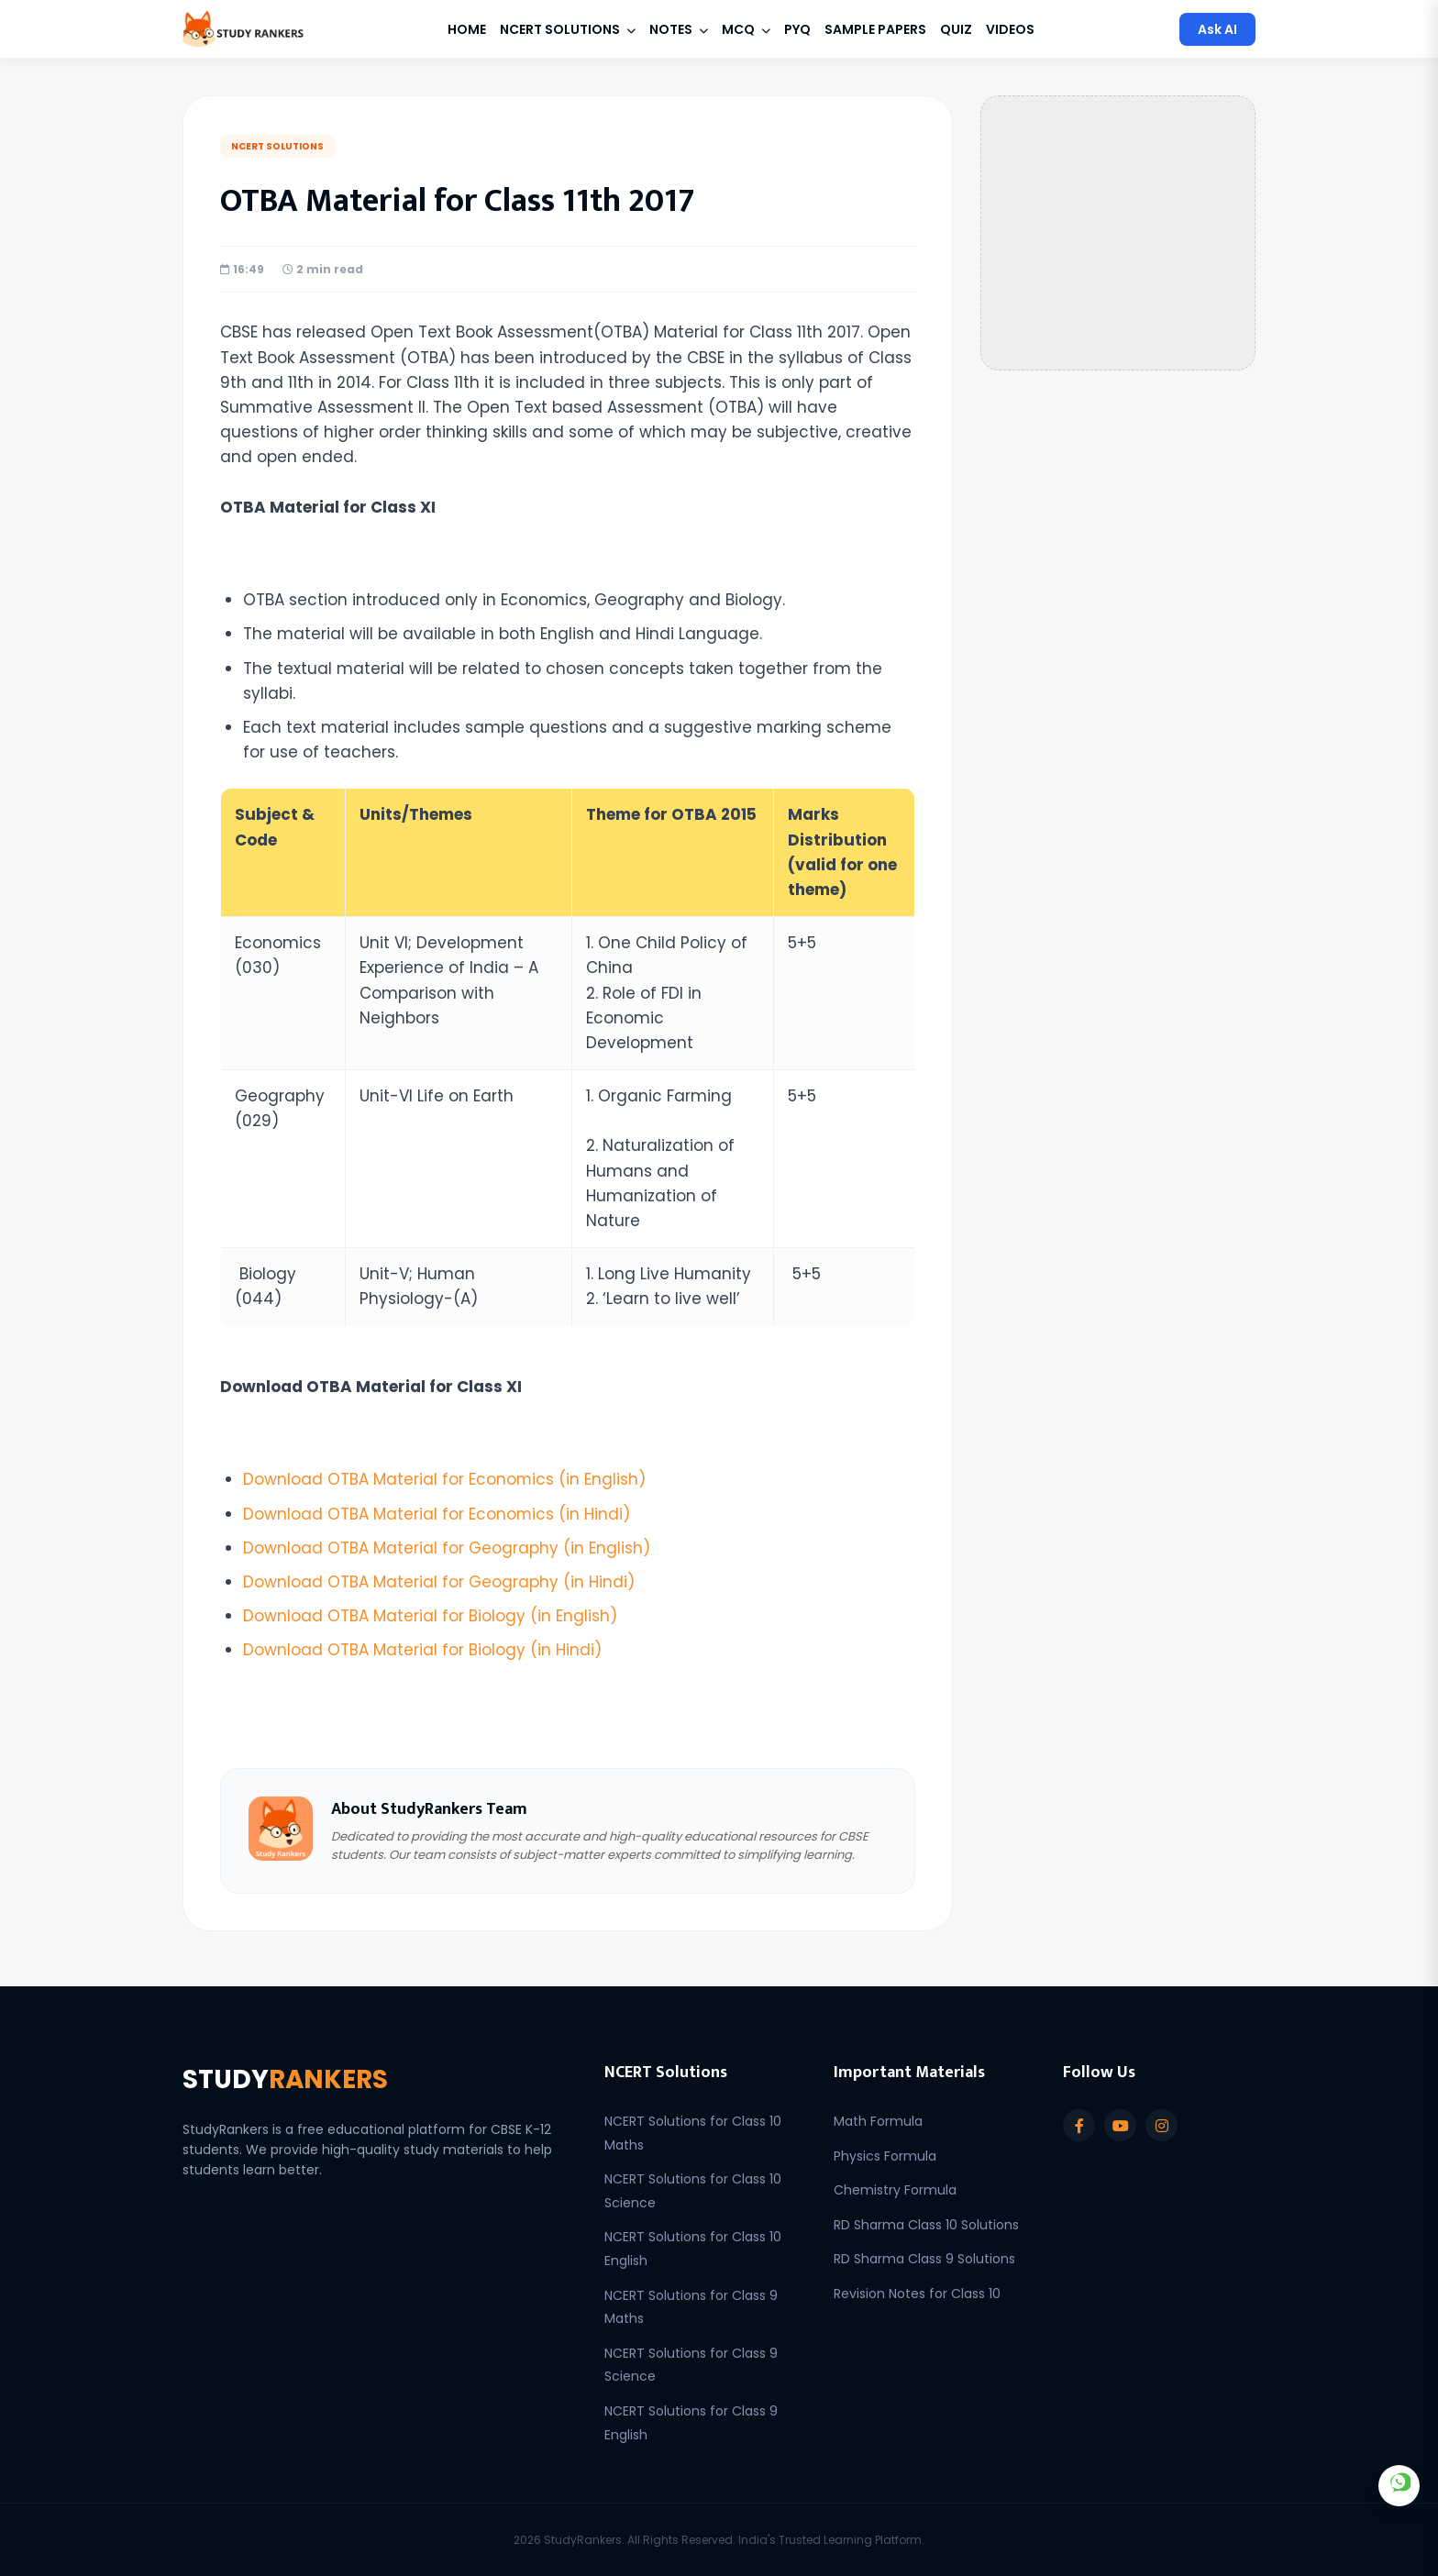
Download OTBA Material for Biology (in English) (430, 1616)
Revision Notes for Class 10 (917, 2293)
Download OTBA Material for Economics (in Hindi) (437, 1514)
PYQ (797, 29)
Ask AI (1217, 29)
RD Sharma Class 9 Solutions (924, 2259)
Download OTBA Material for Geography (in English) (446, 1548)
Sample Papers (875, 29)
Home (467, 29)
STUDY (286, 2079)
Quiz (956, 29)
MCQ (746, 29)
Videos (1010, 29)
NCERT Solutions (568, 29)
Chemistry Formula (895, 2190)
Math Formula (878, 2121)
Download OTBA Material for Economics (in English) (445, 1479)
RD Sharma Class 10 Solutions (926, 2225)
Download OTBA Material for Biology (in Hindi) (422, 1650)
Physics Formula (885, 2156)
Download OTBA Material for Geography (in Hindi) (439, 1582)
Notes (678, 29)
